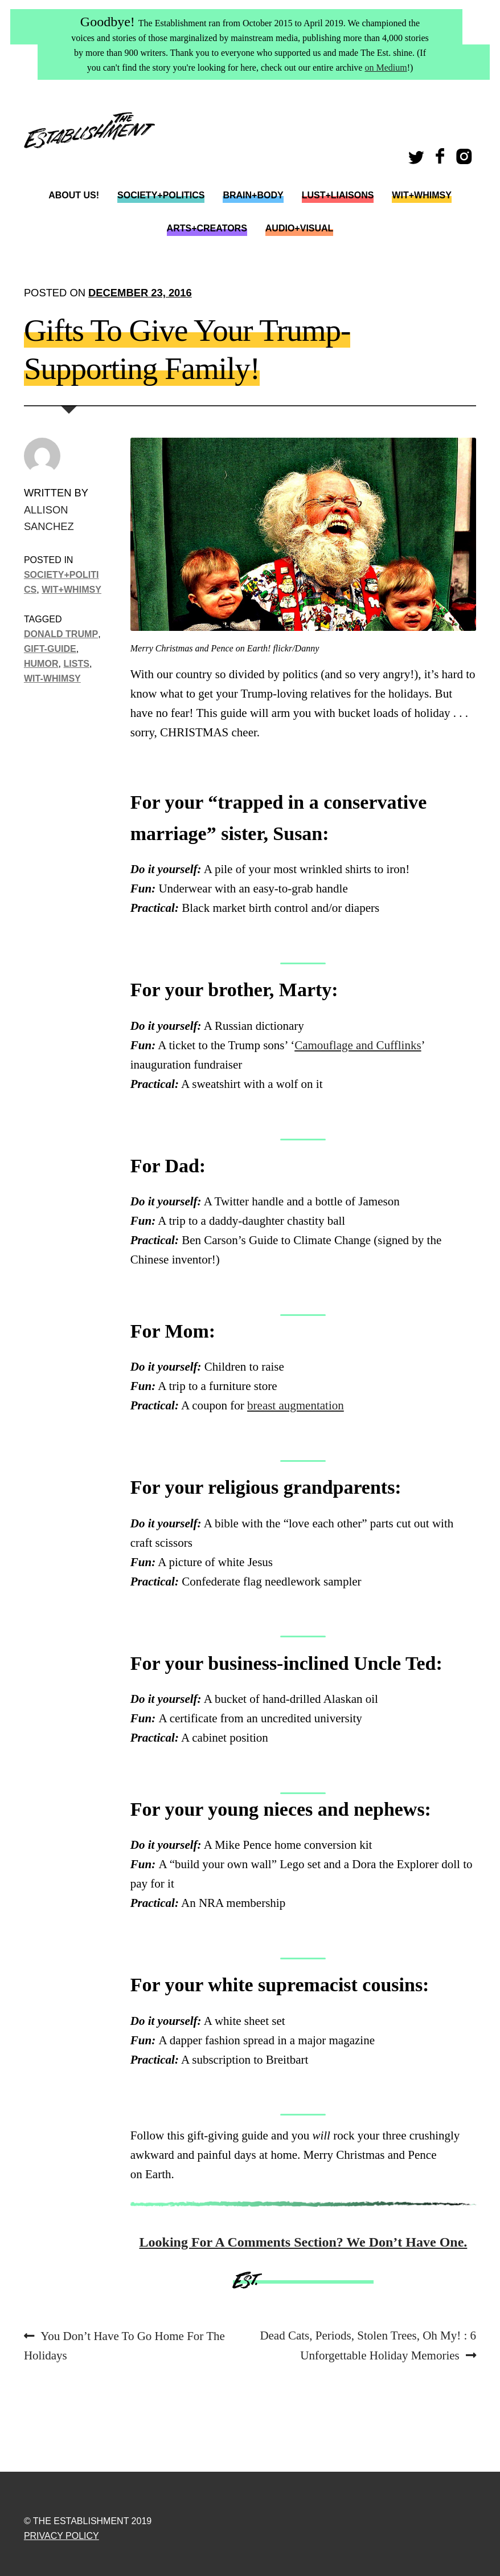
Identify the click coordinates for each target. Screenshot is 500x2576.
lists (77, 663)
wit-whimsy (52, 678)
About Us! (73, 195)
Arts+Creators (207, 228)
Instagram (466, 160)
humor (41, 663)
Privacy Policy (61, 2536)
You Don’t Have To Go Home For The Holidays (124, 2344)
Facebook (441, 160)
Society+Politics (160, 195)
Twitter (418, 160)
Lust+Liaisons (338, 195)
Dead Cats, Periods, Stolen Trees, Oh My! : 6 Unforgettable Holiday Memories (367, 2344)
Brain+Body (253, 195)
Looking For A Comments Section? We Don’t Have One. (304, 2242)
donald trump (61, 634)
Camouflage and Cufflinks (357, 1045)
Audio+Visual (299, 228)
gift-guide (50, 648)
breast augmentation (295, 1405)
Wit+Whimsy (421, 195)
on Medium (385, 67)
